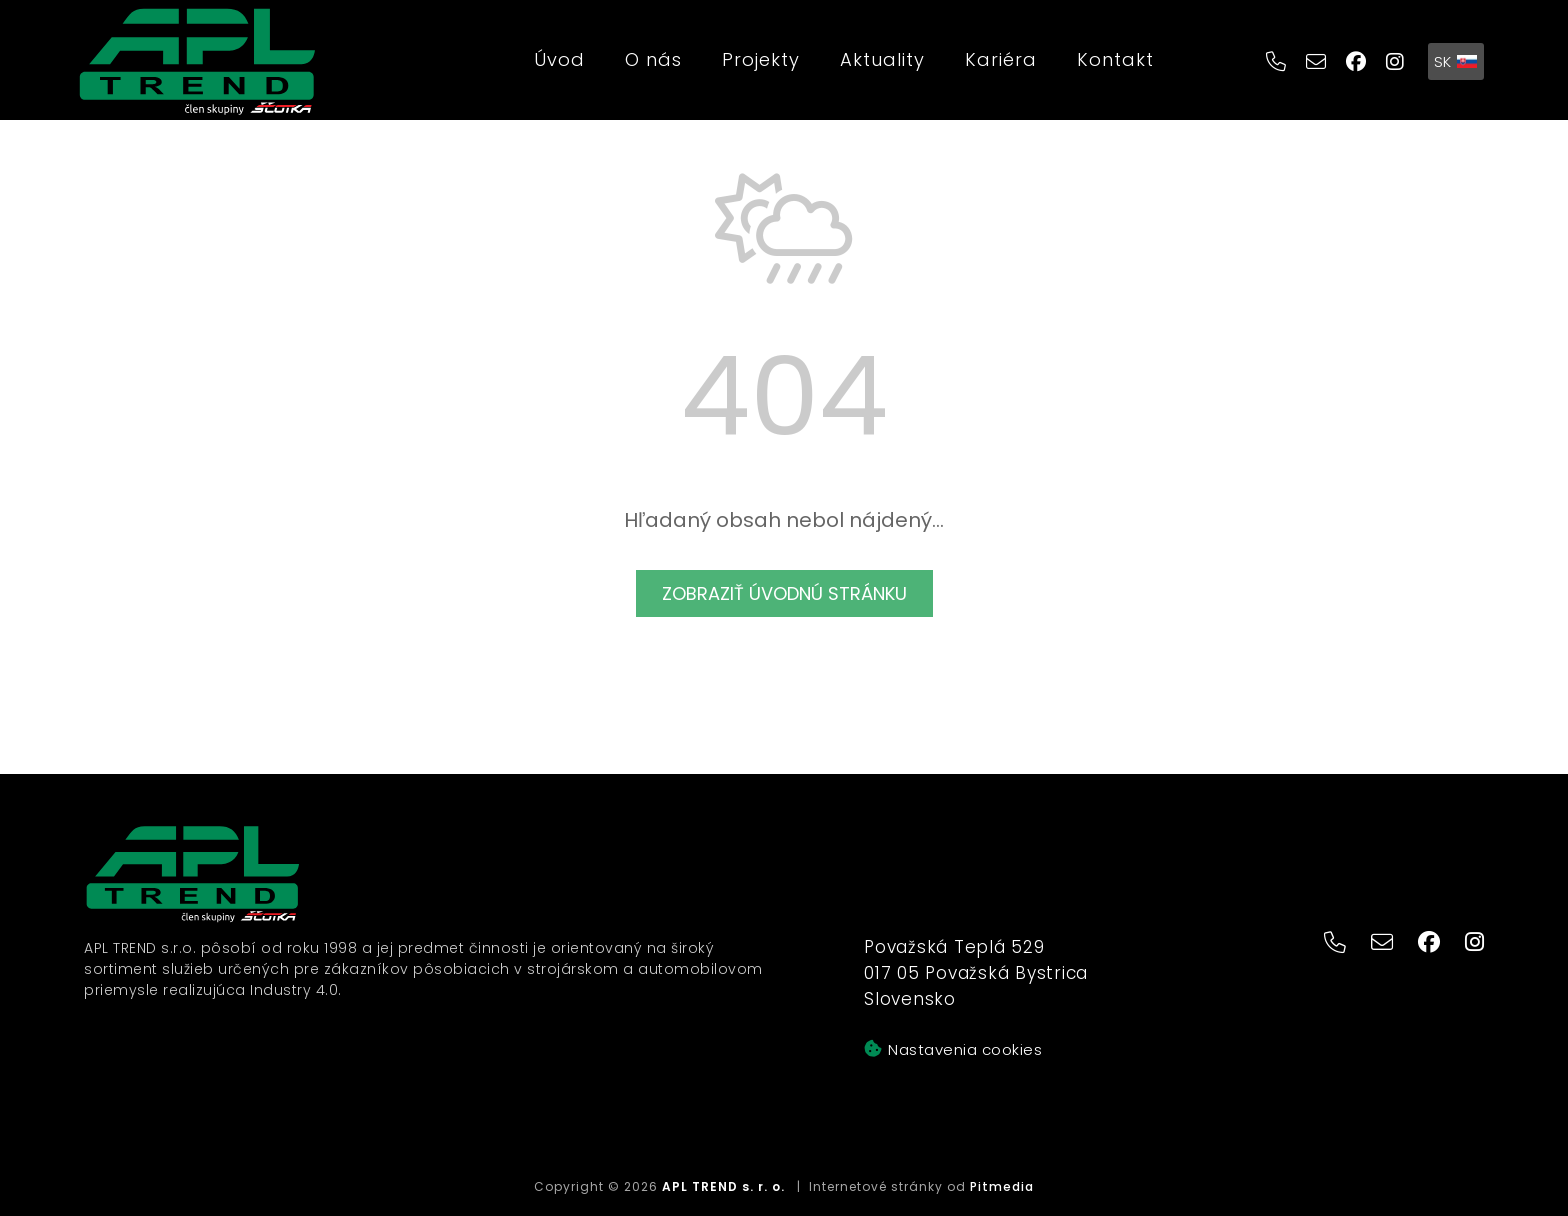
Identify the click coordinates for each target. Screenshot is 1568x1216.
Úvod (559, 59)
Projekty (761, 59)
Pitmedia (1002, 1186)
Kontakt (1115, 59)
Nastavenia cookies (953, 1049)
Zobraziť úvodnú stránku (784, 593)
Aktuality (882, 59)
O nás (653, 59)
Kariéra (1001, 59)
